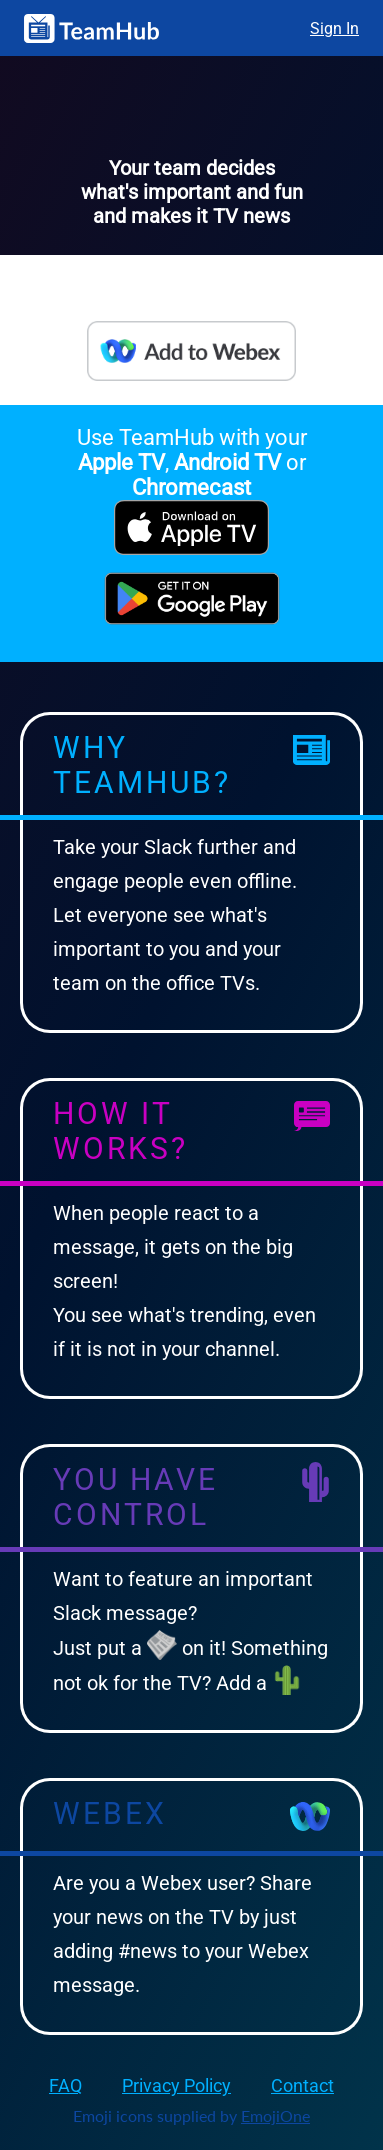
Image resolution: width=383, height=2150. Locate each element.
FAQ (65, 2085)
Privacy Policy (176, 2085)
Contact (302, 2085)
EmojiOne (275, 2115)
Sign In (334, 28)
